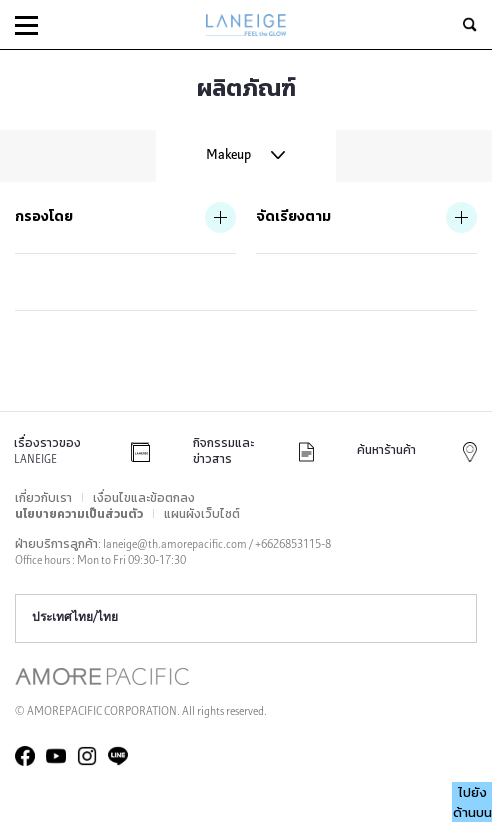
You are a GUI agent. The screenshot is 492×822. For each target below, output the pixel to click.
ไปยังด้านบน (472, 803)
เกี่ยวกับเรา (43, 499)
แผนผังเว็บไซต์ (202, 515)
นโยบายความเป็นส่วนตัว (79, 515)
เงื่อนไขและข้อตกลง (144, 499)
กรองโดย (44, 217)
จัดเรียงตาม (293, 217)
